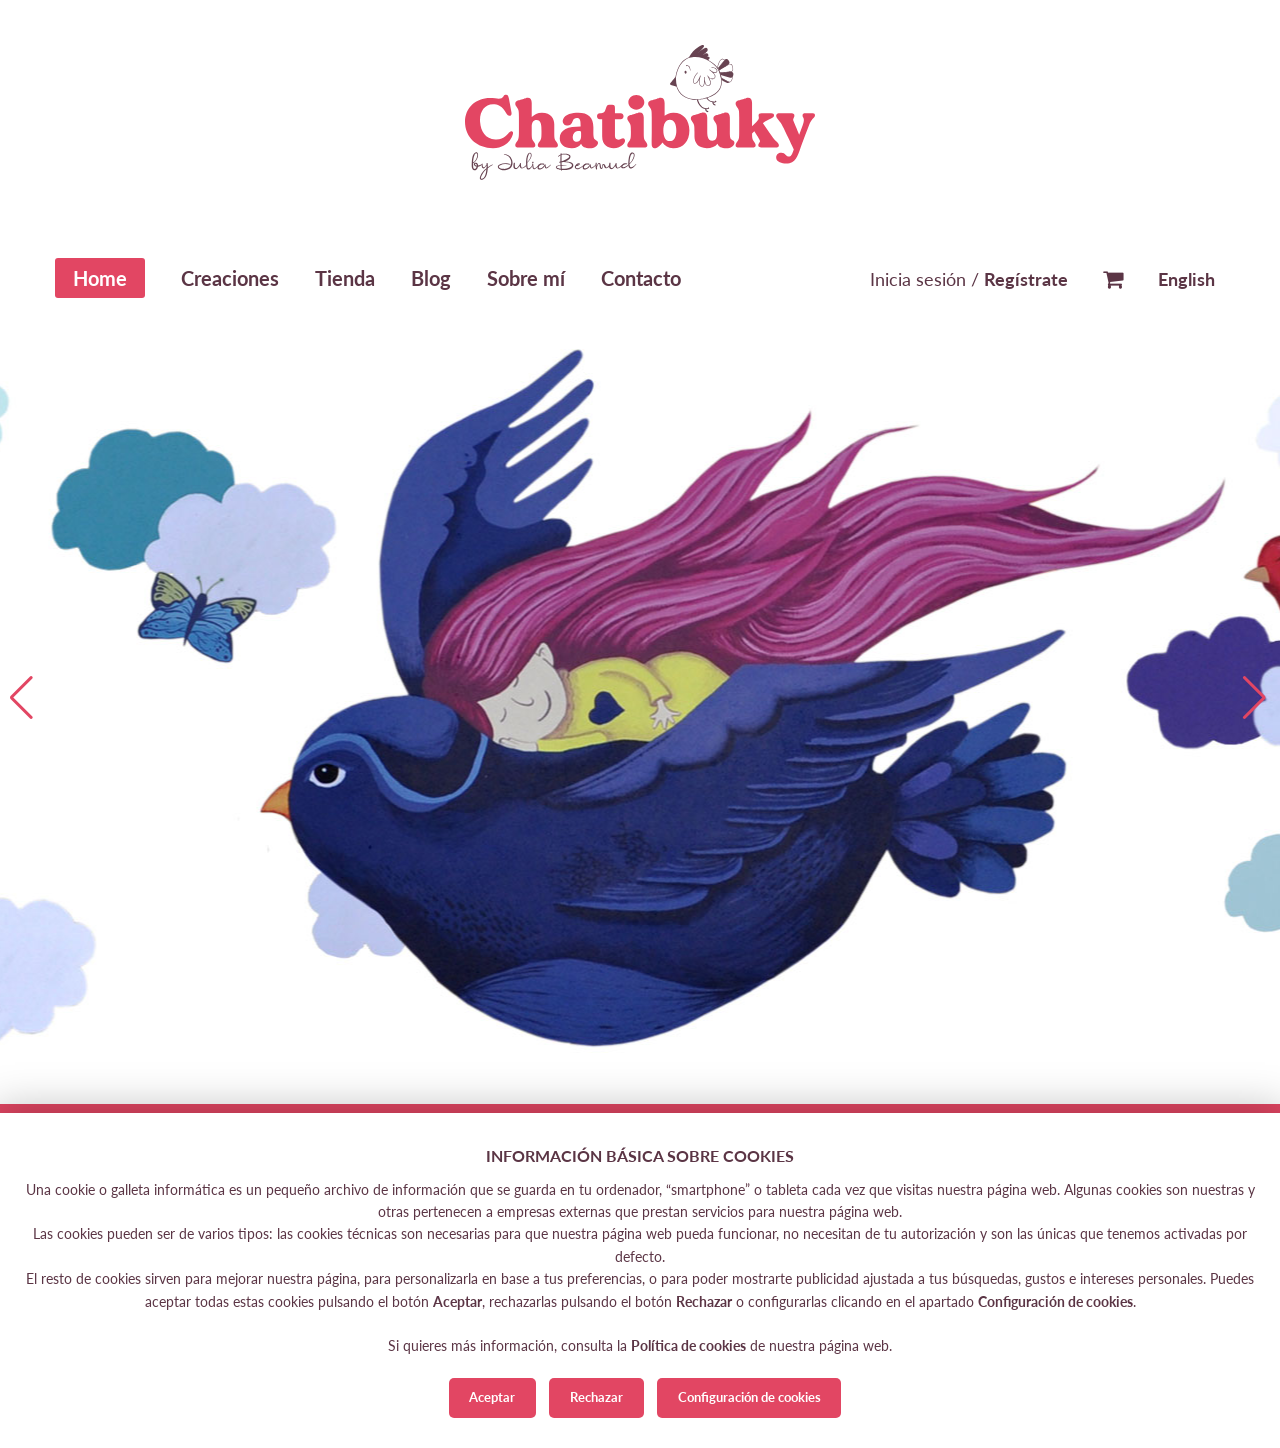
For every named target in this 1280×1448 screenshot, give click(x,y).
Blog (431, 278)
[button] (1256, 698)
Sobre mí (526, 278)
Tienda (345, 278)
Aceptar (492, 1397)
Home (100, 278)
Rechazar (596, 1397)
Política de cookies (688, 1345)
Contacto (641, 278)
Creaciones (230, 278)
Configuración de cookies (749, 1397)
